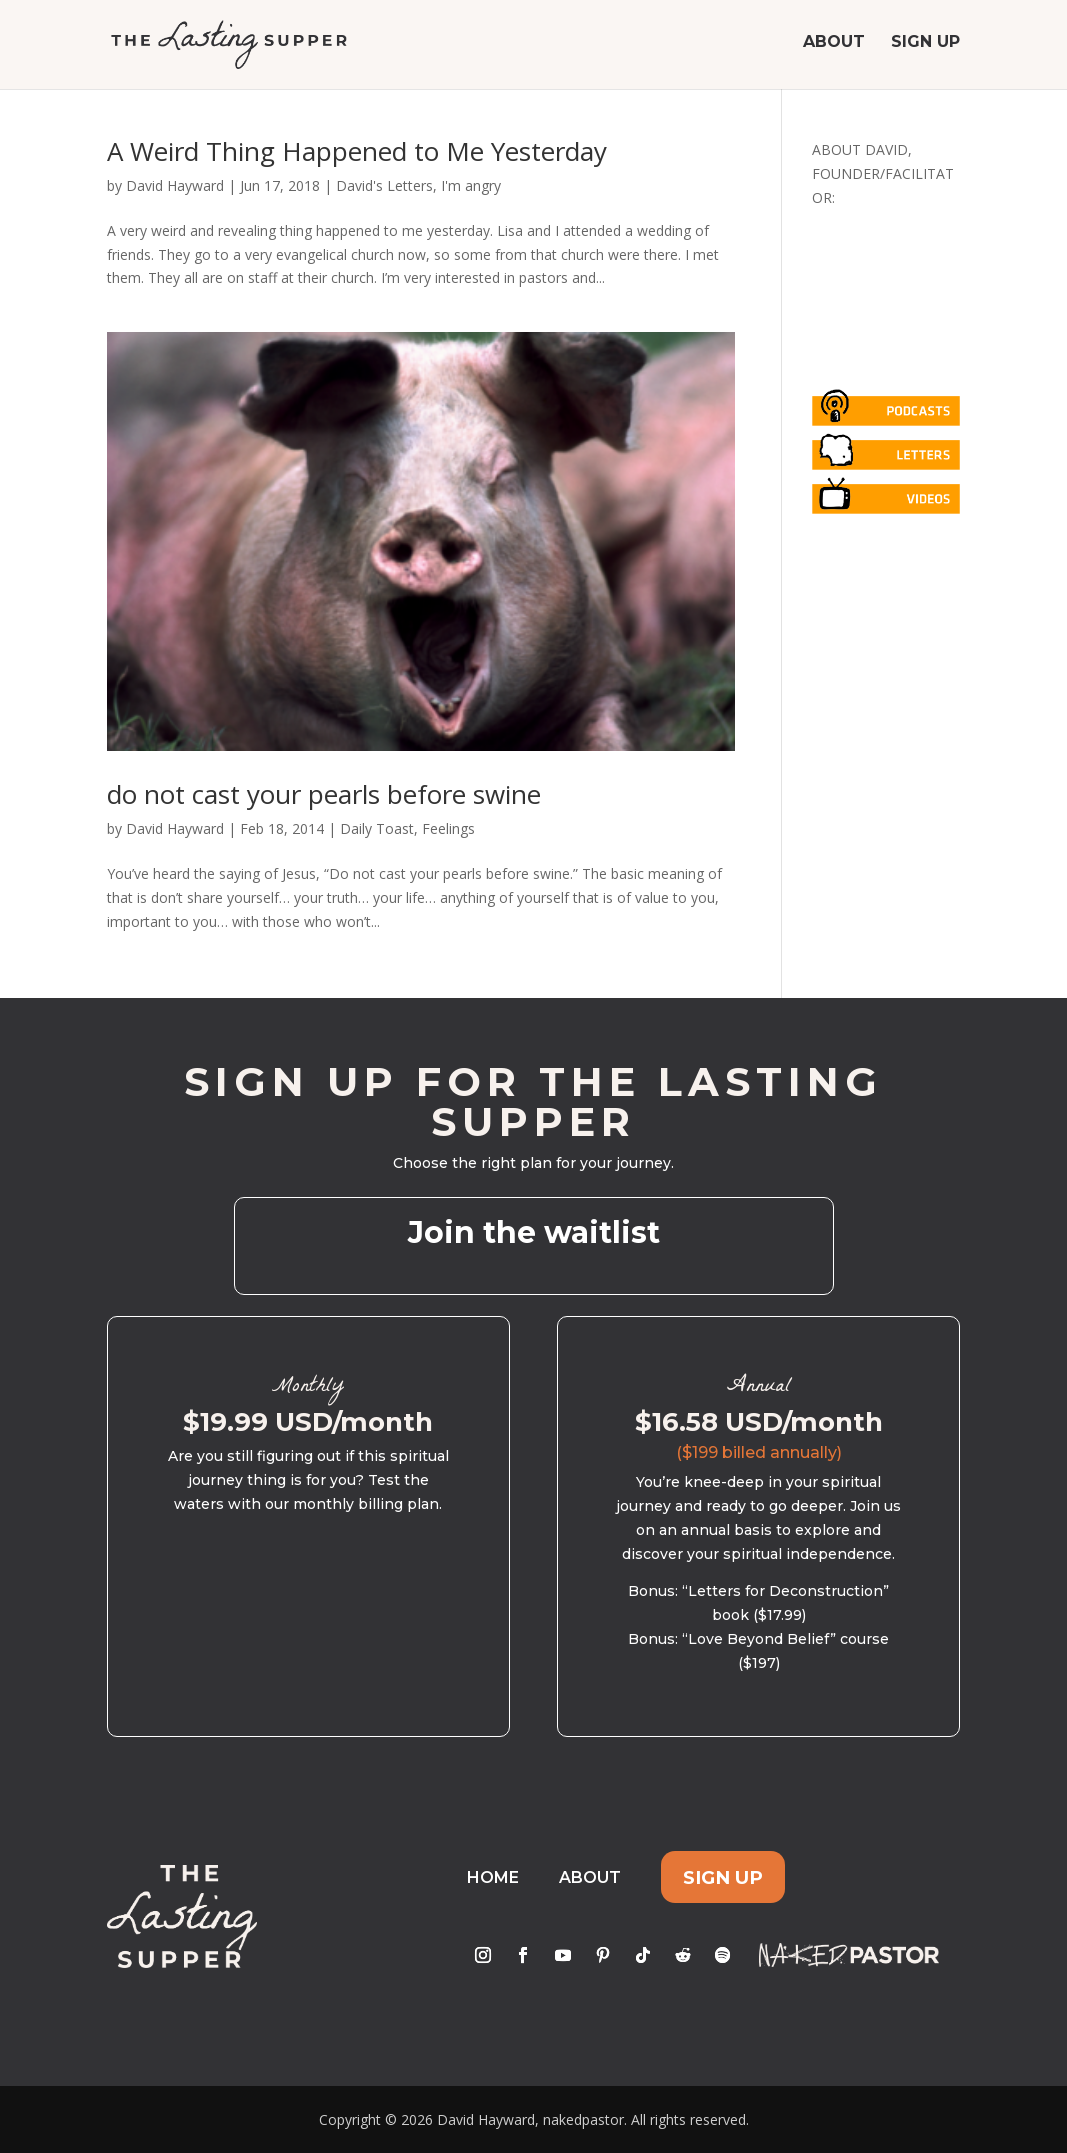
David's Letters (384, 185)
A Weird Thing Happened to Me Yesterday (357, 151)
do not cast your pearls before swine (324, 794)
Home (493, 1877)
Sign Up (925, 48)
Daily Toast (377, 828)
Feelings (448, 828)
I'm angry (471, 185)
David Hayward (175, 185)
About (834, 48)
